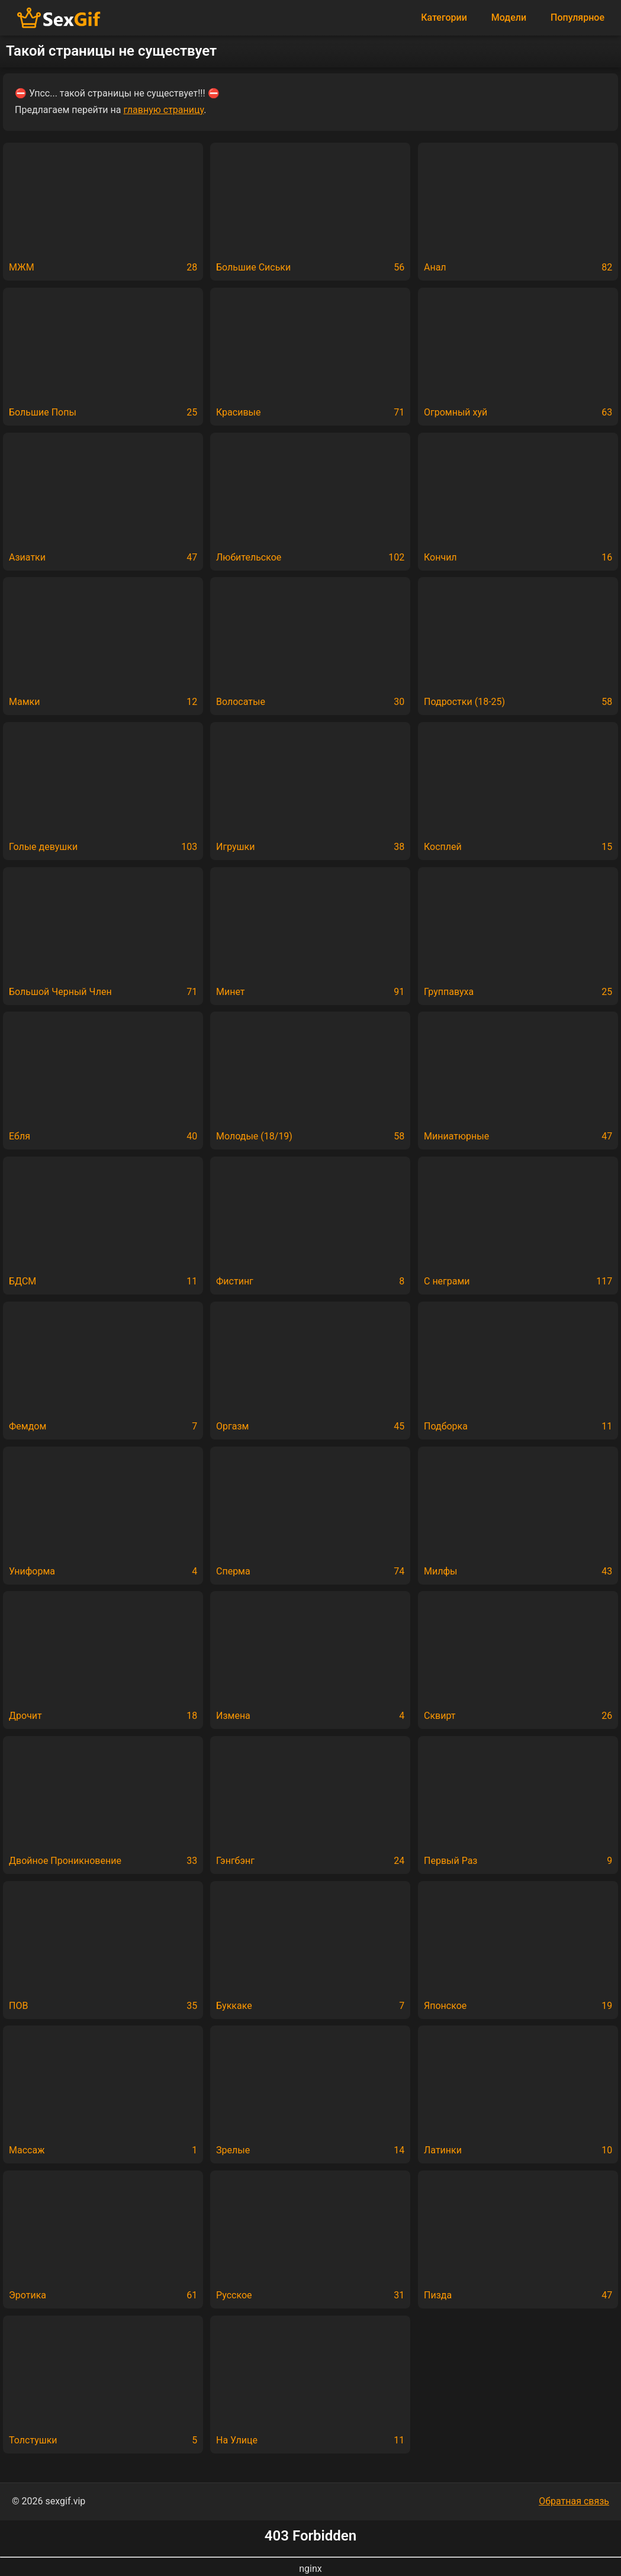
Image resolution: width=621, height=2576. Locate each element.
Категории (444, 17)
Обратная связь (574, 2501)
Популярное (577, 17)
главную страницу (163, 109)
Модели (508, 17)
